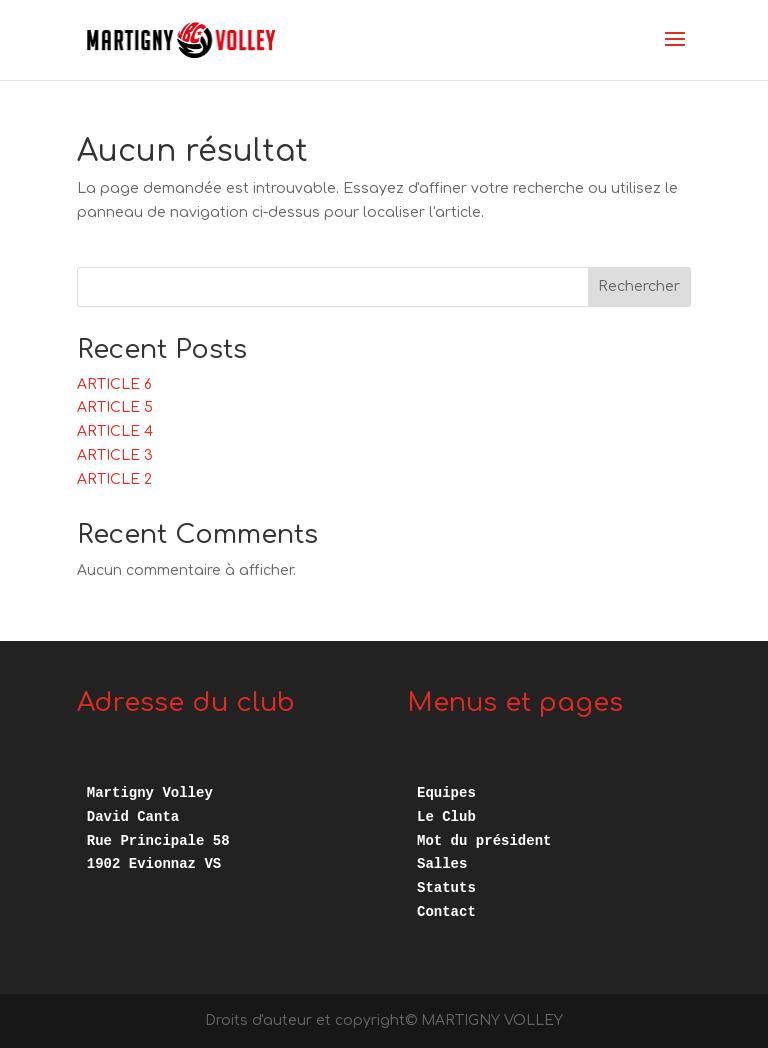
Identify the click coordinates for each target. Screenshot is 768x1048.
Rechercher (639, 286)
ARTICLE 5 (115, 407)
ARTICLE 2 (114, 479)
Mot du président (484, 841)
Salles (442, 864)
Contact (446, 912)
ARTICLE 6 (114, 384)
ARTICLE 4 (115, 431)
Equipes (446, 793)
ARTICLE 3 (115, 455)
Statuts (446, 888)
